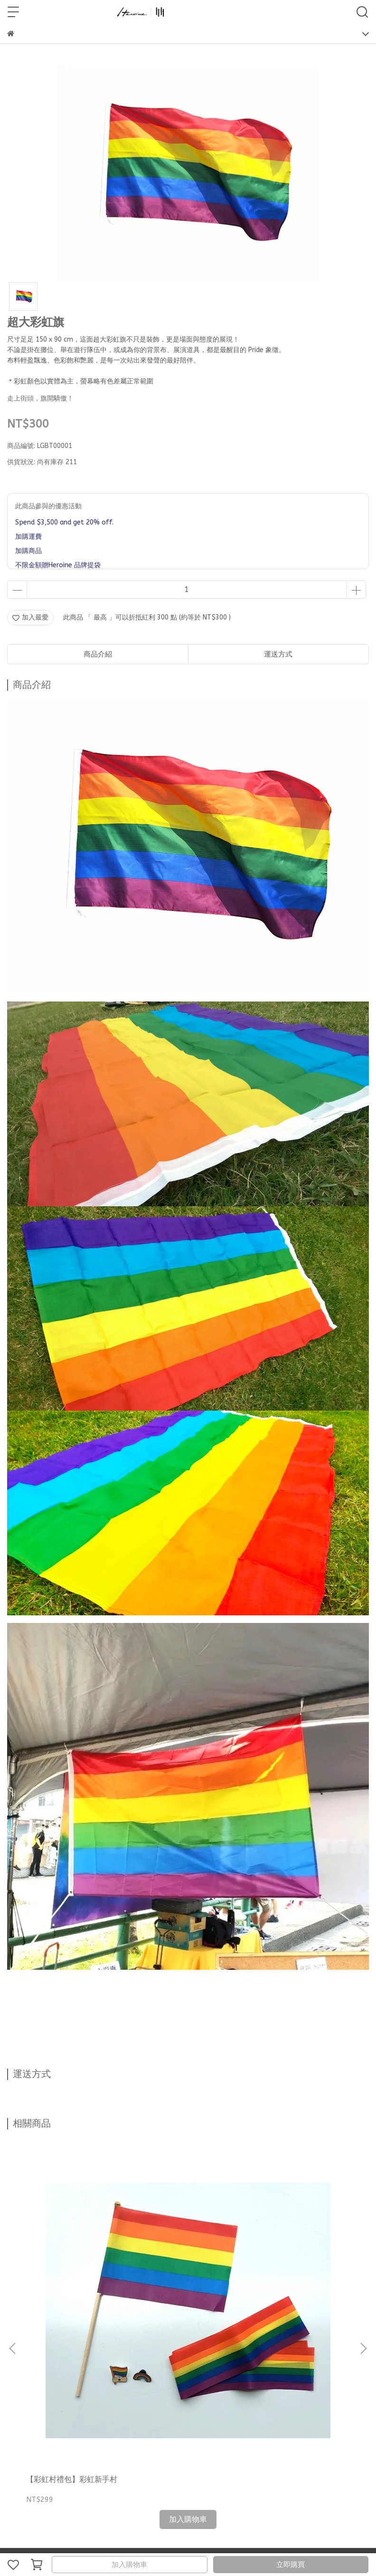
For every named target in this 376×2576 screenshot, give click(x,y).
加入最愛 (30, 617)
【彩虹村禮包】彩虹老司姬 (186, 2250)
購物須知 (139, 2360)
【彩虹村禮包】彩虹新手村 (71, 2250)
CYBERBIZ (218, 2540)
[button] (363, 2234)
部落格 (48, 2360)
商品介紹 (98, 654)
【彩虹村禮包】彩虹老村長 (300, 2250)
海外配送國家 (177, 2360)
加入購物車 (129, 2564)
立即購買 (290, 2564)
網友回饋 (76, 2360)
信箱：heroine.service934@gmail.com (65, 2427)
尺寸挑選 (107, 2360)
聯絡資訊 (20, 2360)
